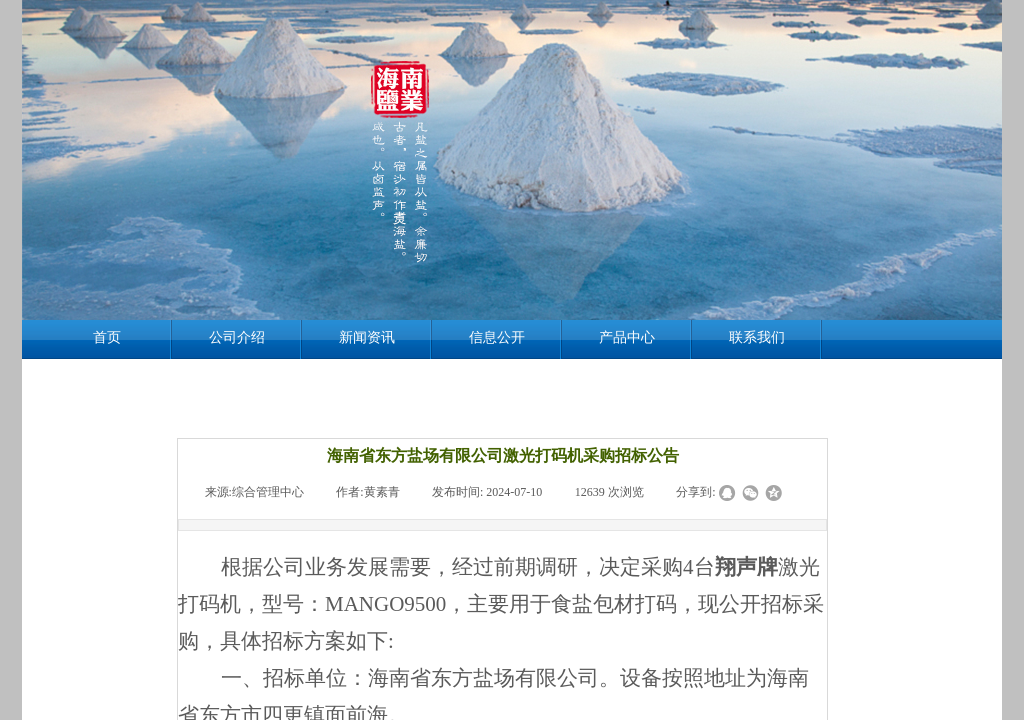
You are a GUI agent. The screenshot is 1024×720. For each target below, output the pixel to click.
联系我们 (757, 337)
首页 (107, 337)
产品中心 (627, 337)
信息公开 (497, 337)
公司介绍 (237, 337)
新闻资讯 (367, 337)
